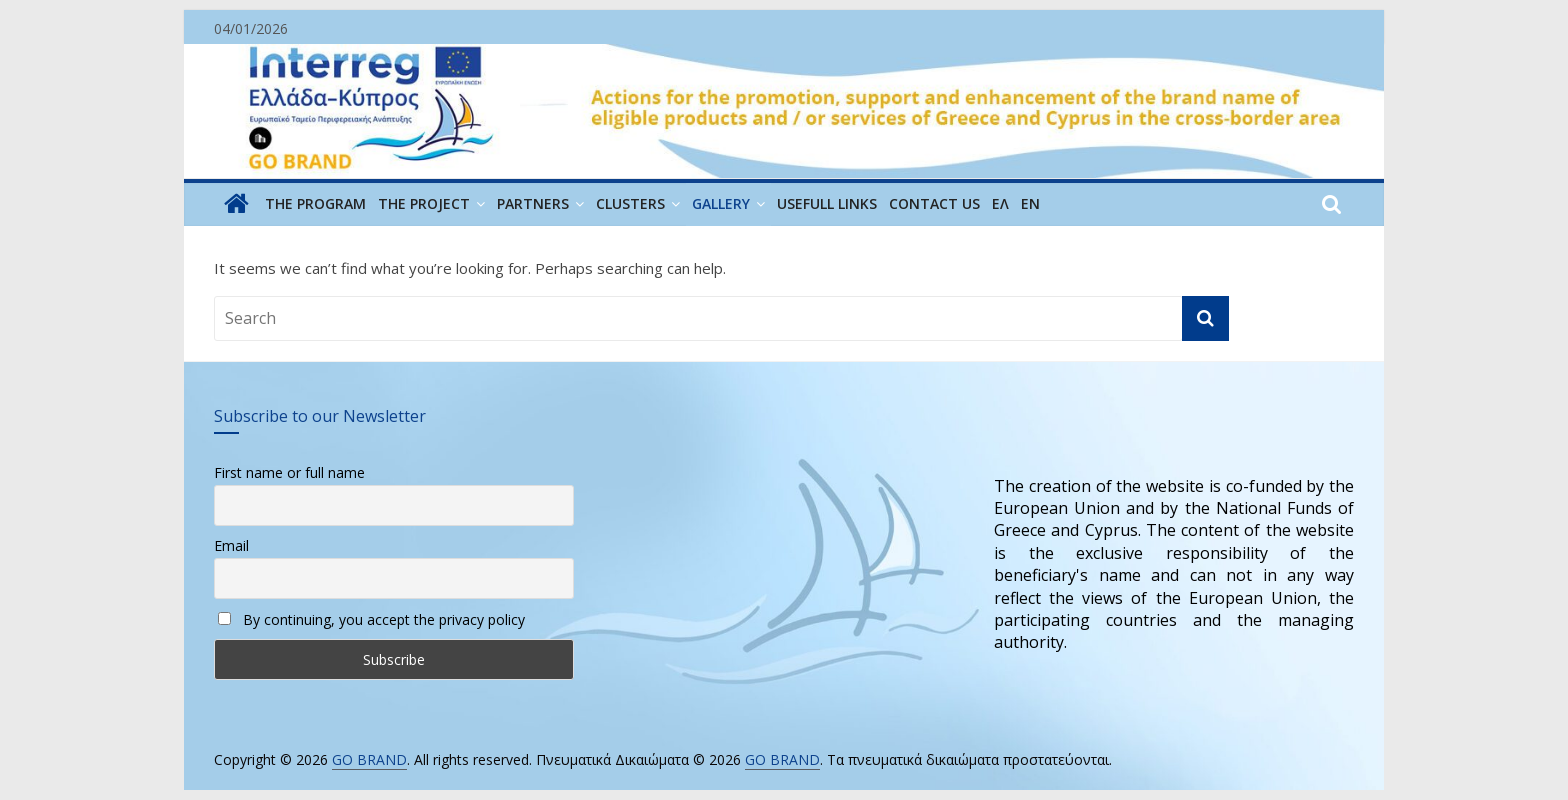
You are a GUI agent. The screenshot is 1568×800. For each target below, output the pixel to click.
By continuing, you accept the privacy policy (371, 619)
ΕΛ (1000, 203)
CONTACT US (934, 203)
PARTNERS (533, 203)
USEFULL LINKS (827, 203)
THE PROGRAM (315, 203)
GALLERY (721, 203)
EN (1030, 203)
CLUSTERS (630, 203)
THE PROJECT (424, 203)
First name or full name (289, 472)
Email (231, 545)
